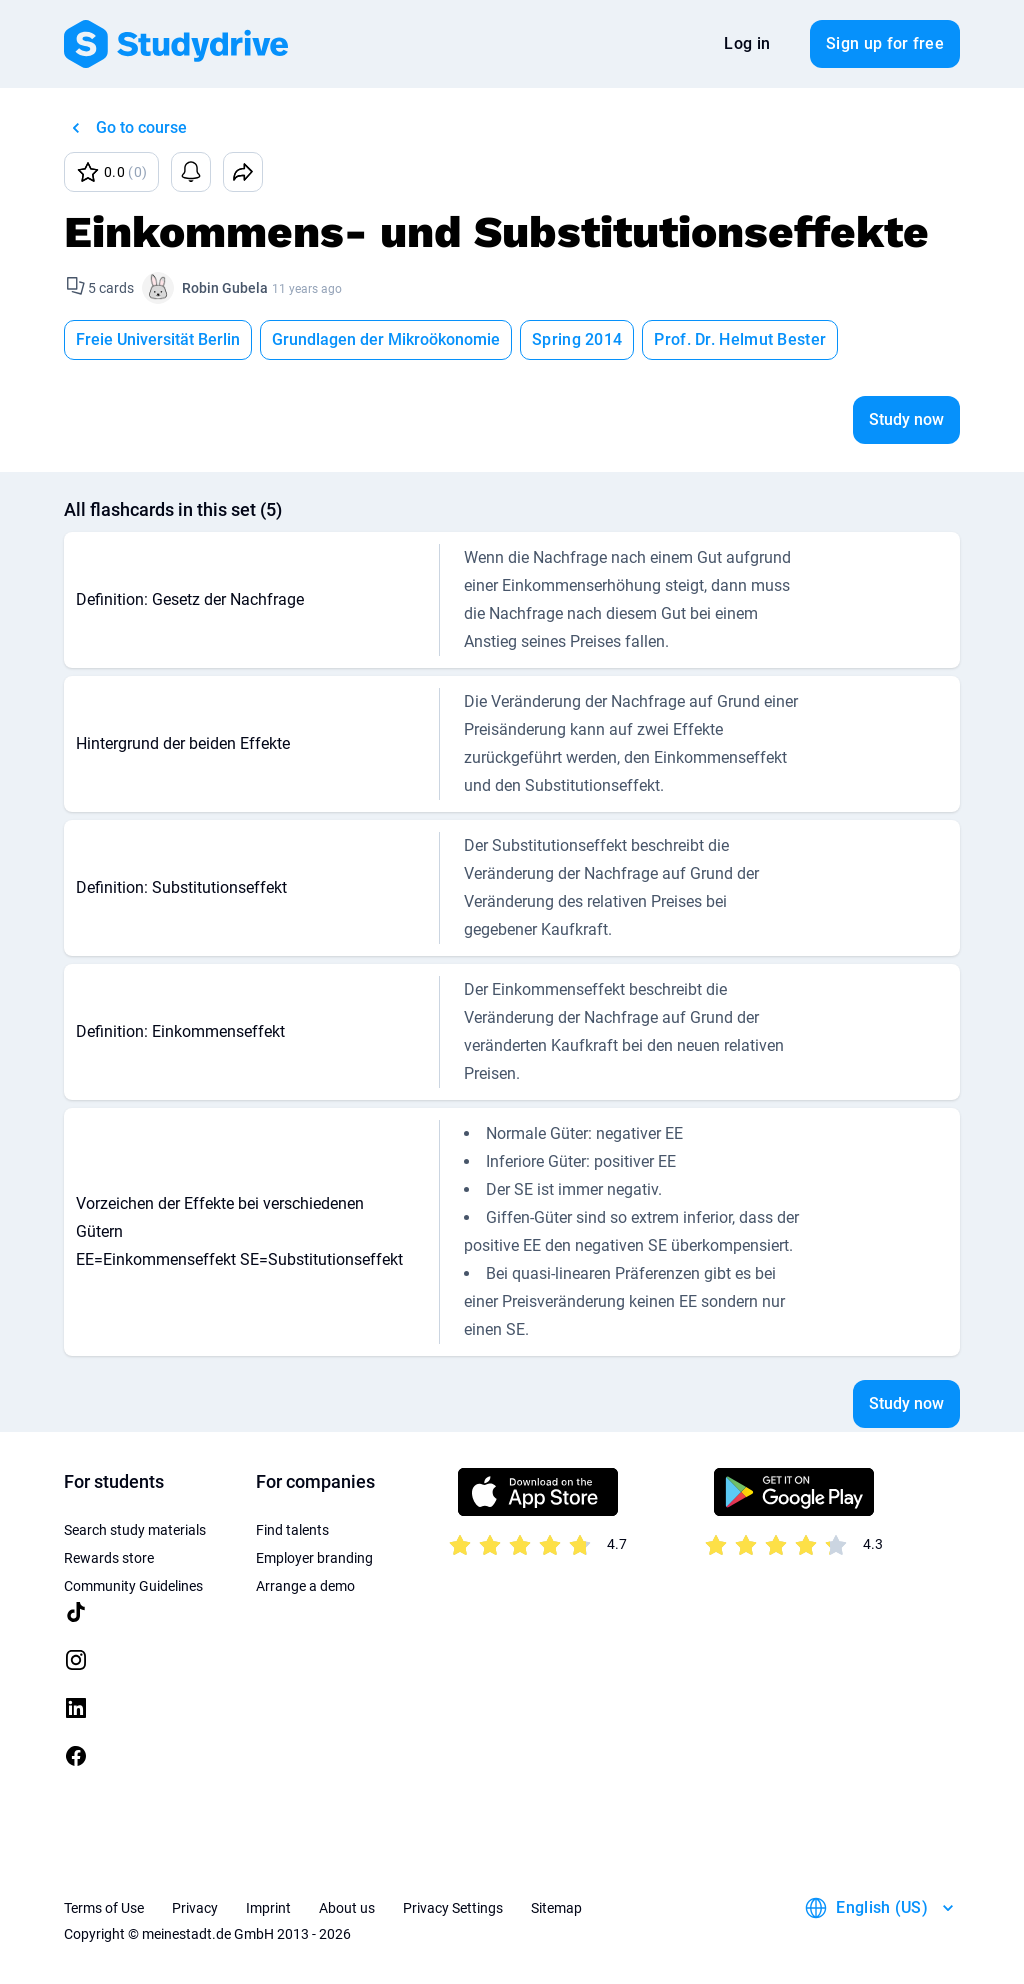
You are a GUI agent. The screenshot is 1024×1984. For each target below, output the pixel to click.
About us (347, 1908)
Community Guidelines (133, 1586)
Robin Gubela (225, 288)
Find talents (292, 1530)
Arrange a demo (305, 1586)
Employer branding (314, 1558)
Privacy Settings (453, 1908)
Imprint (268, 1908)
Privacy (195, 1908)
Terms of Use (104, 1908)
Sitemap (556, 1908)
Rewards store (109, 1558)
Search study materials (135, 1530)
